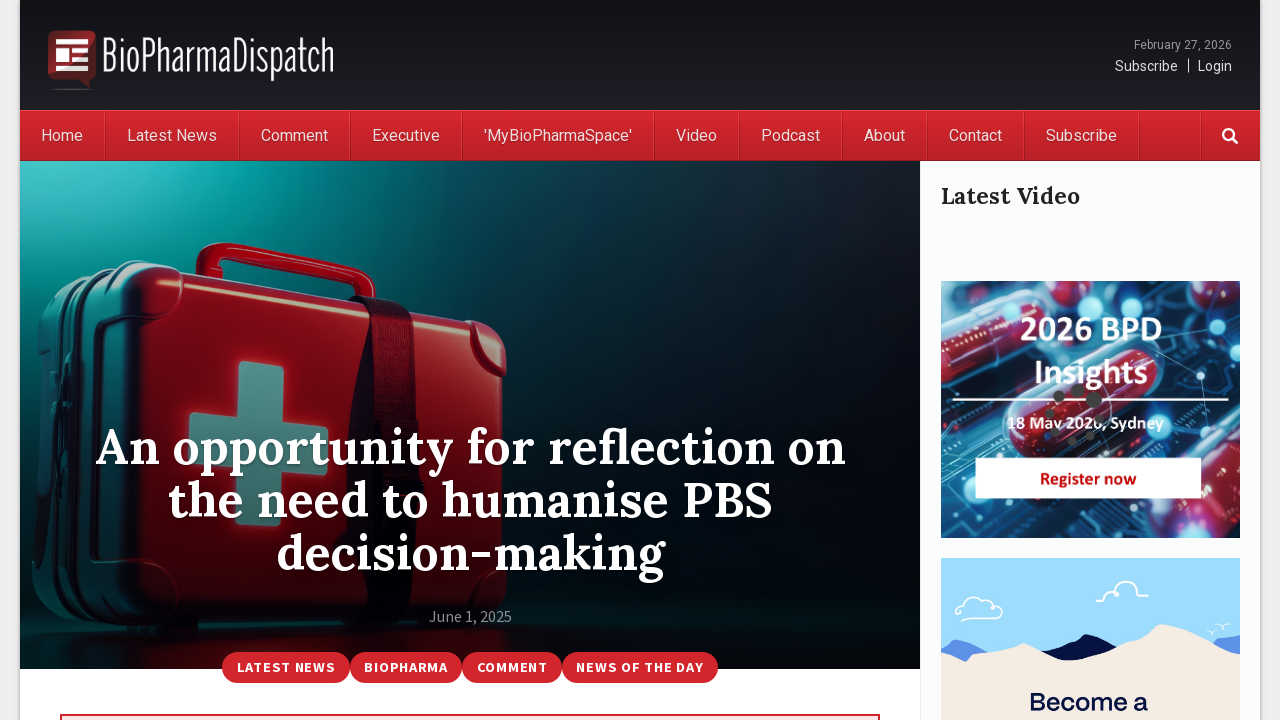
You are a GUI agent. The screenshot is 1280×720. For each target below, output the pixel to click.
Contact (975, 135)
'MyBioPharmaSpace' (558, 135)
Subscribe (1146, 66)
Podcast (790, 135)
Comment (294, 135)
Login (1215, 66)
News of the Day (639, 667)
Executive (406, 135)
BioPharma (405, 667)
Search (1230, 135)
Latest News (172, 135)
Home (62, 135)
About (884, 135)
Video (696, 135)
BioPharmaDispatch (190, 55)
